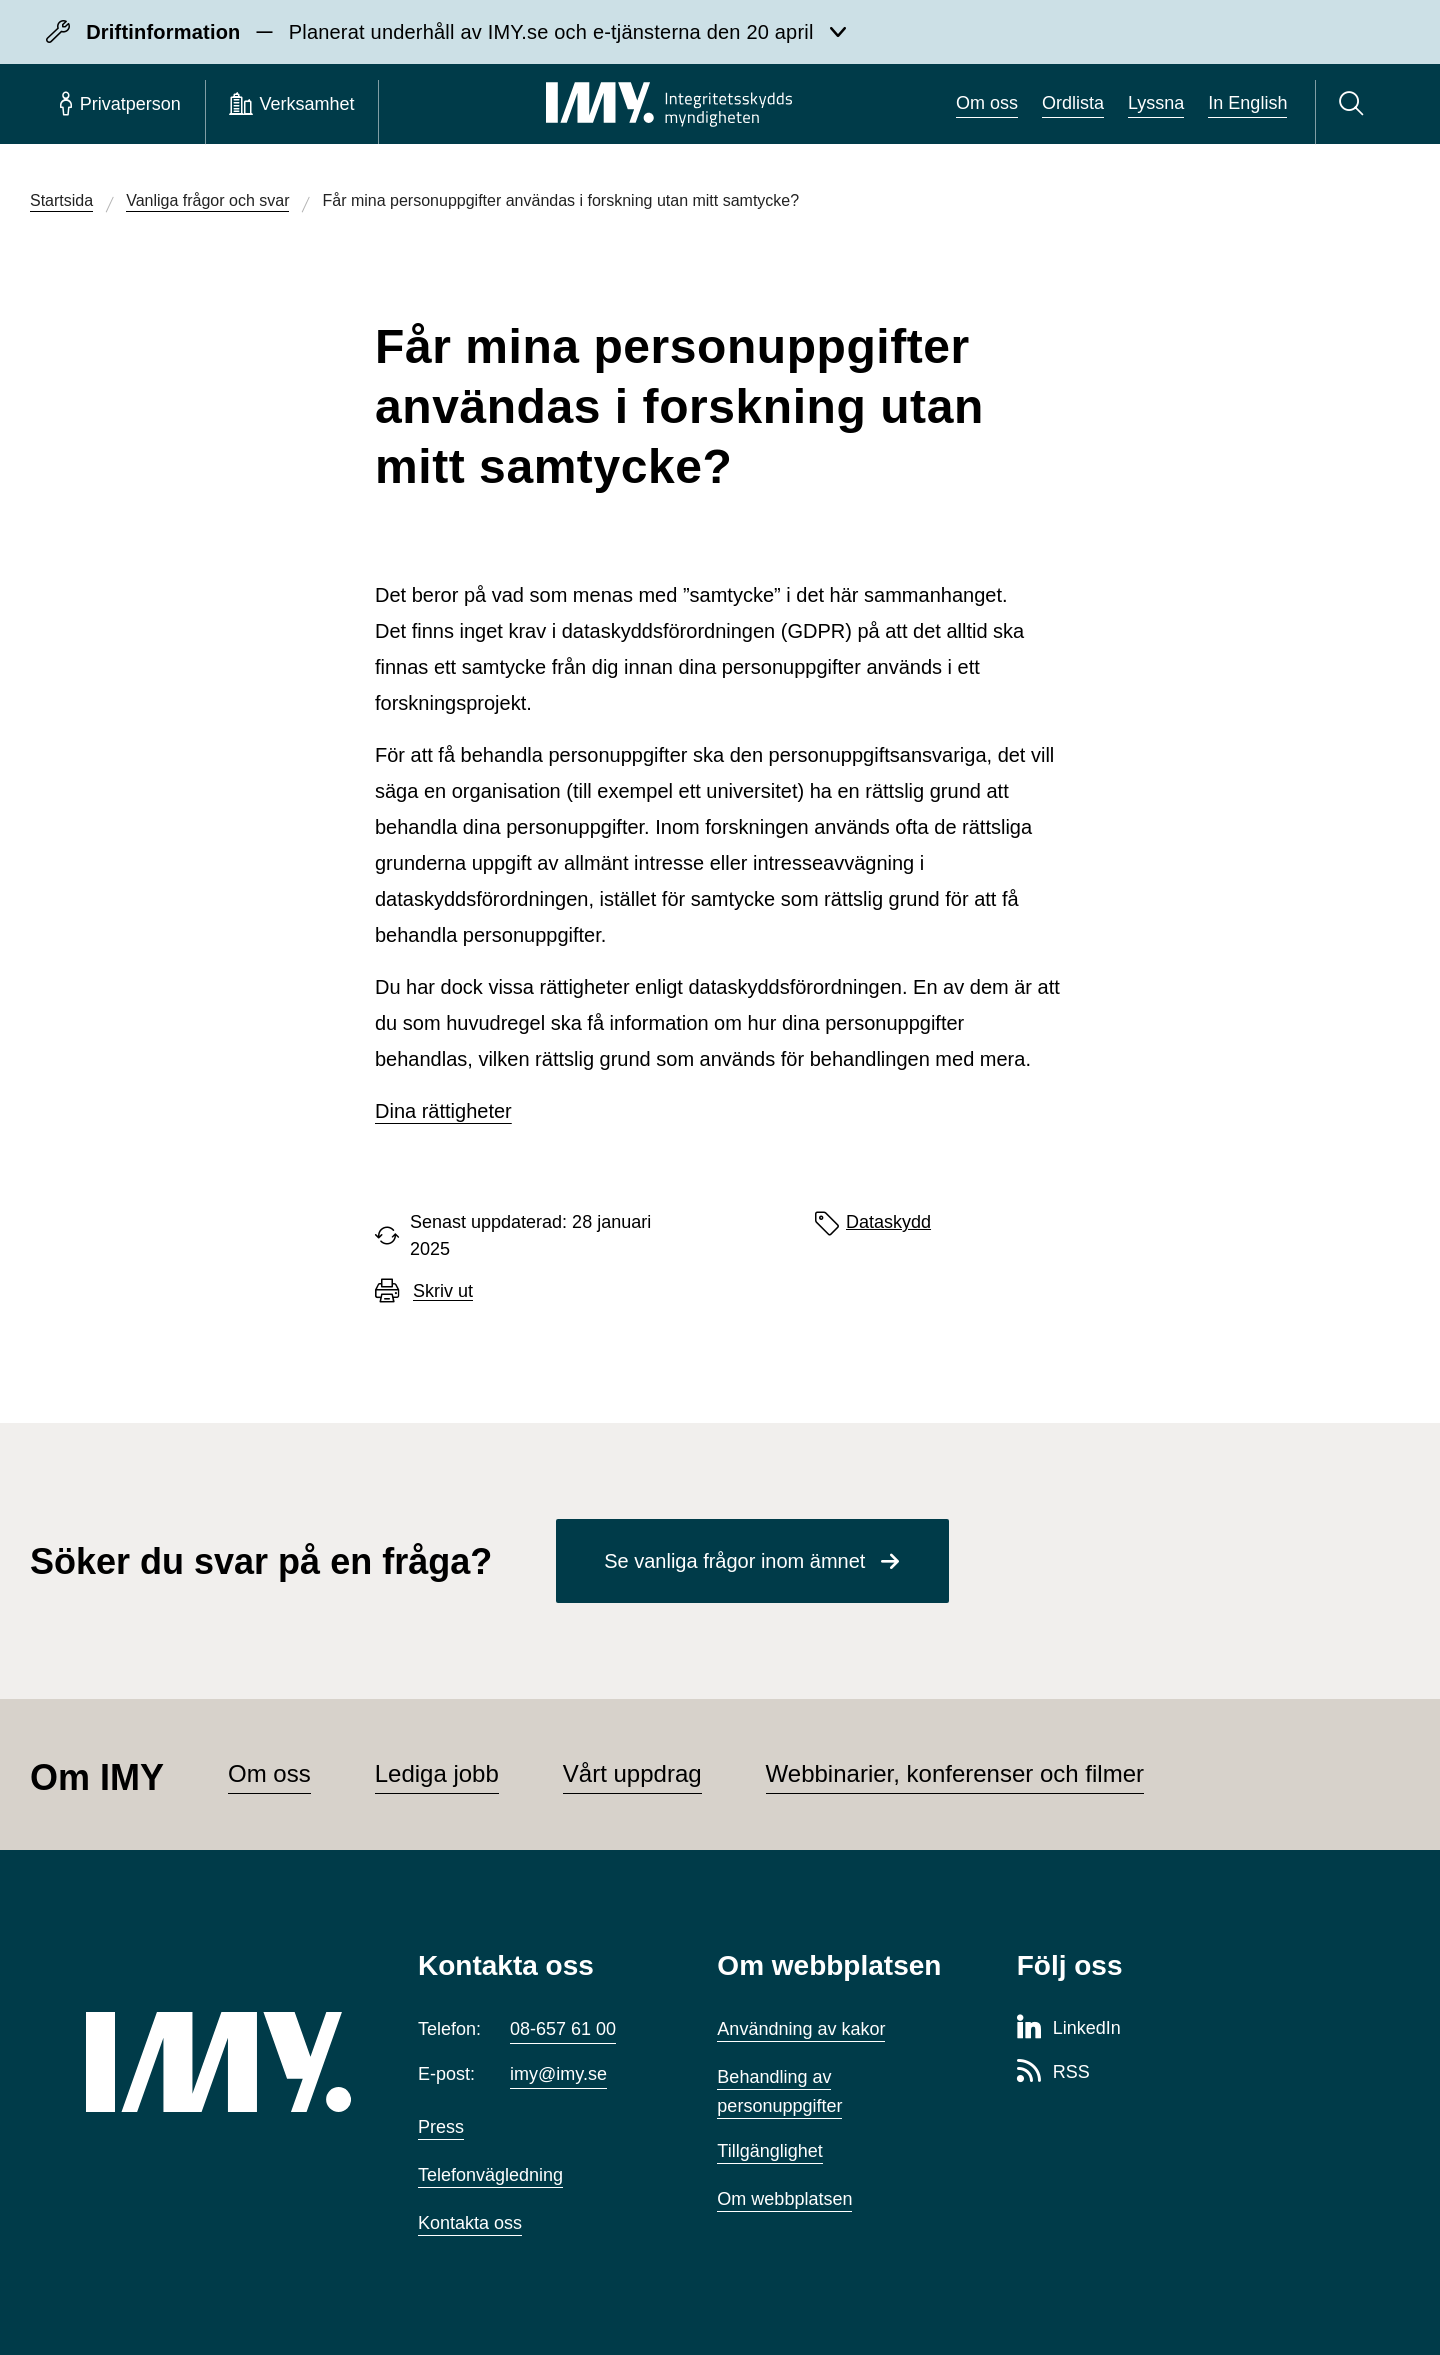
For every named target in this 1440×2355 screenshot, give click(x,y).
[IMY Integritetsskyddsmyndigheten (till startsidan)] (669, 104)
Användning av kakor (801, 2029)
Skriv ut (443, 1291)
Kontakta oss (470, 2223)
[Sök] (1354, 104)
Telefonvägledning (490, 2175)
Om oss (987, 103)
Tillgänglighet (769, 2151)
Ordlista (1073, 103)
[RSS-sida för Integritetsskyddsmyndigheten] (1053, 2073)
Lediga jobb (437, 1773)
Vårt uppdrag (632, 1773)
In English (1247, 103)
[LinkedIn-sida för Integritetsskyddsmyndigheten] (1069, 2029)
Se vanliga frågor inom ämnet (734, 1561)
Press (441, 2127)
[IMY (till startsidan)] (222, 2062)
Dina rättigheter (443, 1111)
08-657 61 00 (563, 2029)
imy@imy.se (558, 2074)
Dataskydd (888, 1222)
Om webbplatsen (784, 2199)
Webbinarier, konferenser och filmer (955, 1773)
